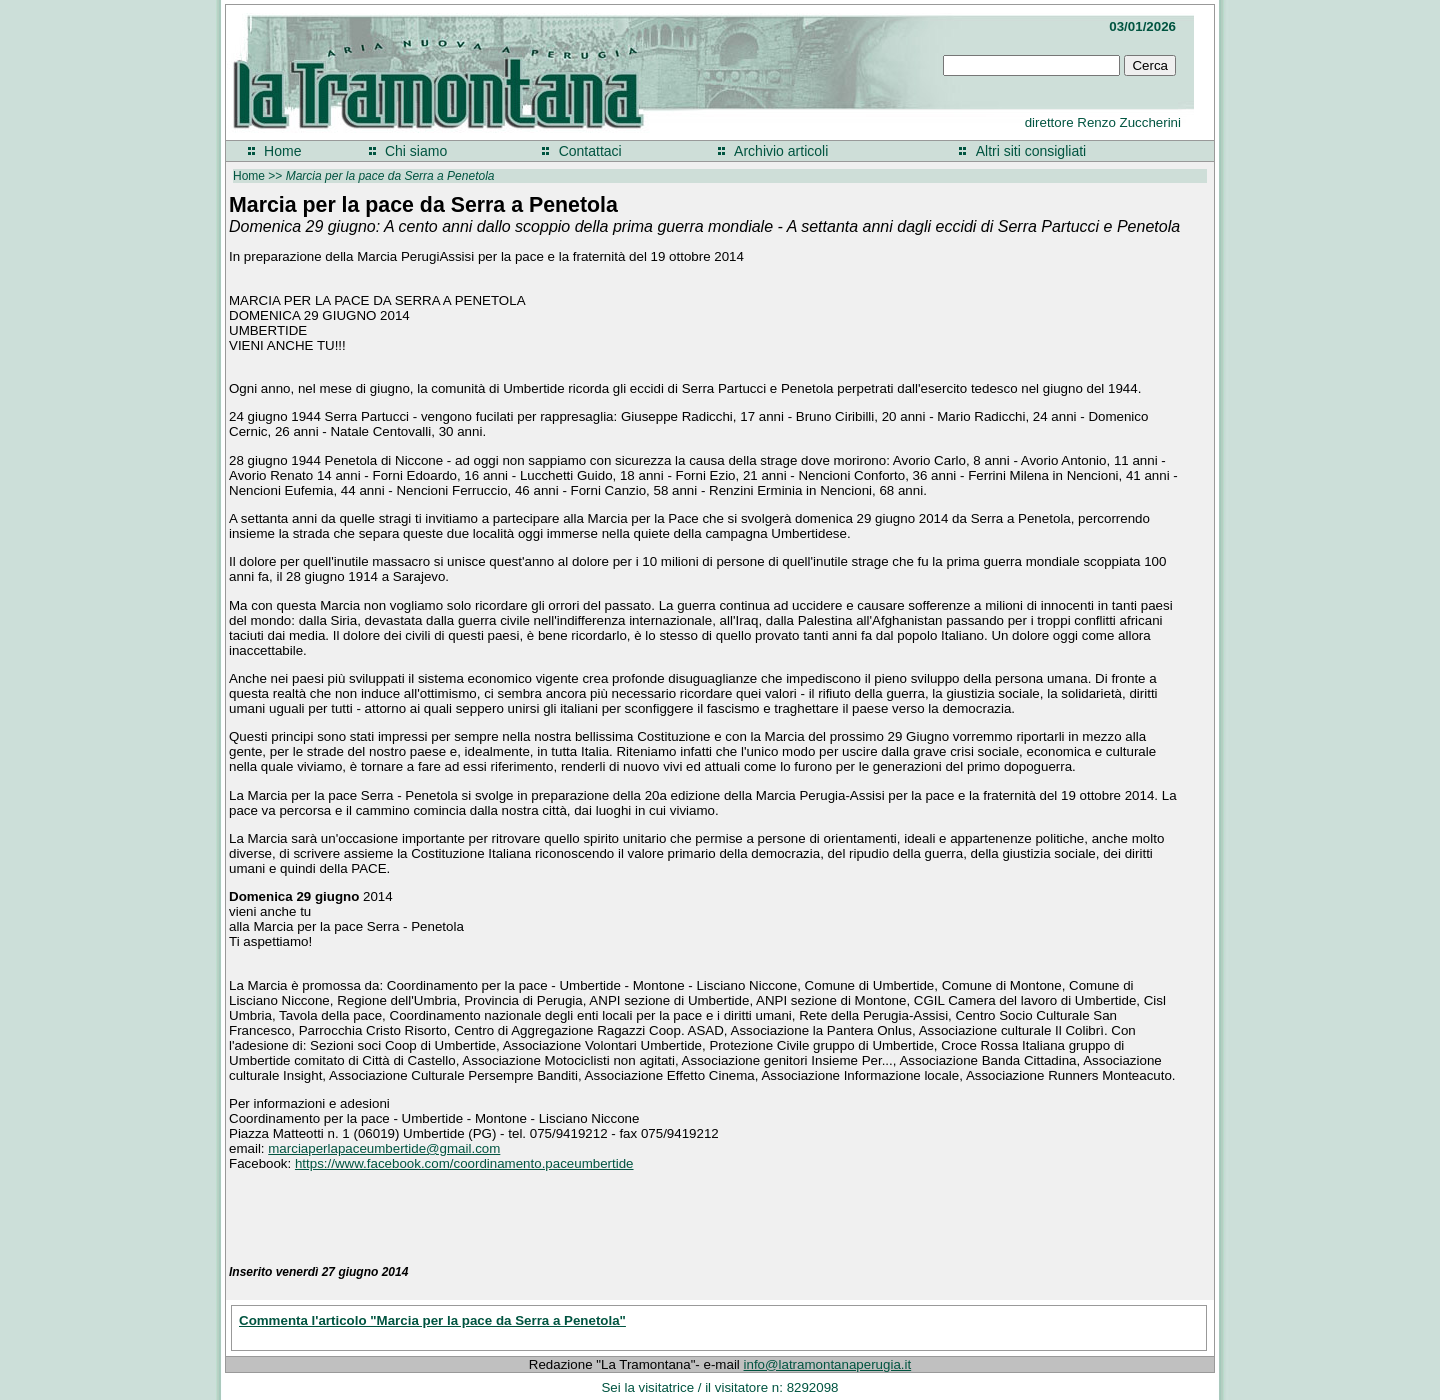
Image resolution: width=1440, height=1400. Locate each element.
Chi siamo (416, 151)
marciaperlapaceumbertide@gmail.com (384, 1148)
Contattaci (590, 151)
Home (282, 151)
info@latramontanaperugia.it (828, 1364)
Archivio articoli (781, 151)
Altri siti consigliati (1031, 151)
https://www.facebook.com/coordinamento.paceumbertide (464, 1163)
